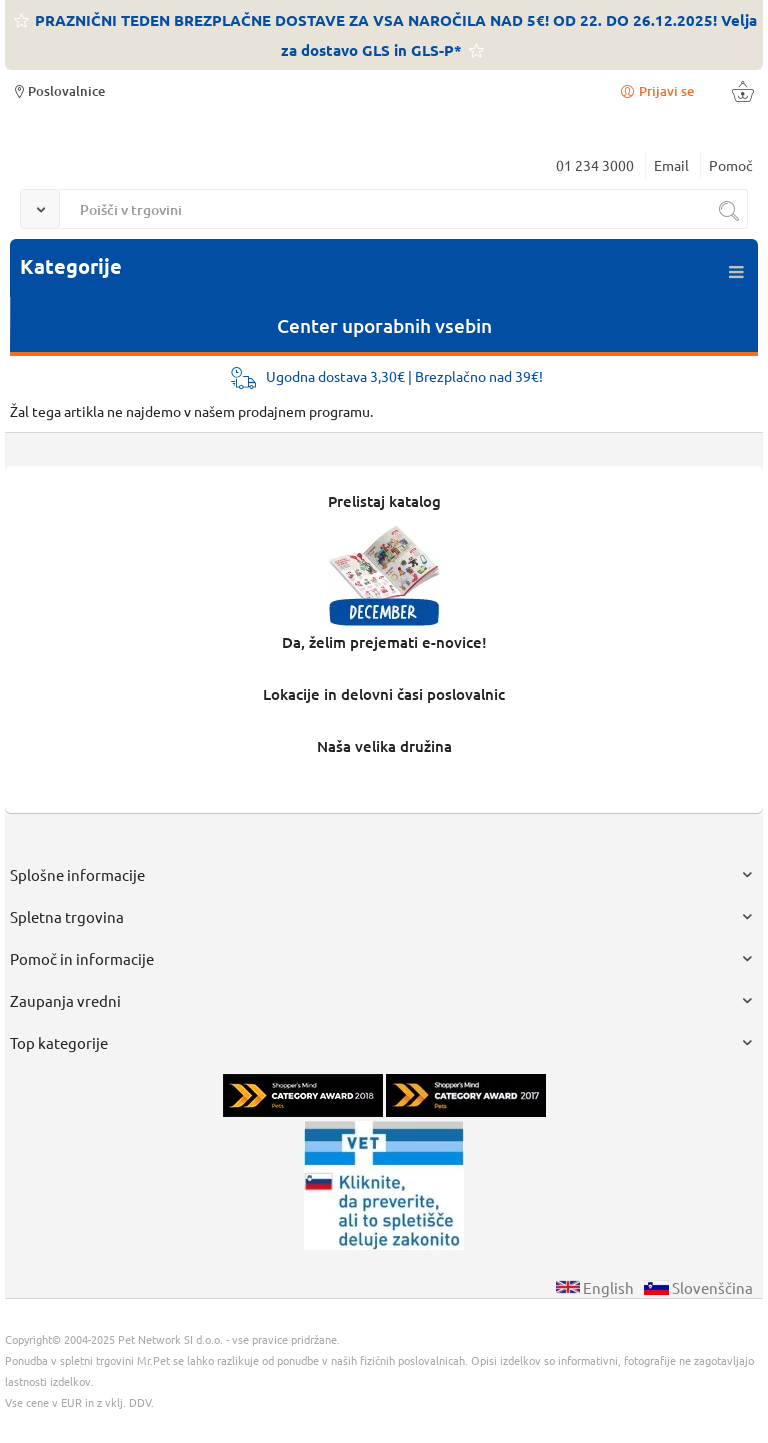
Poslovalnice (57, 90)
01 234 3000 (595, 165)
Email (671, 165)
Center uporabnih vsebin (384, 325)
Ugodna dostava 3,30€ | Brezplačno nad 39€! (404, 376)
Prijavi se (656, 90)
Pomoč (731, 165)
